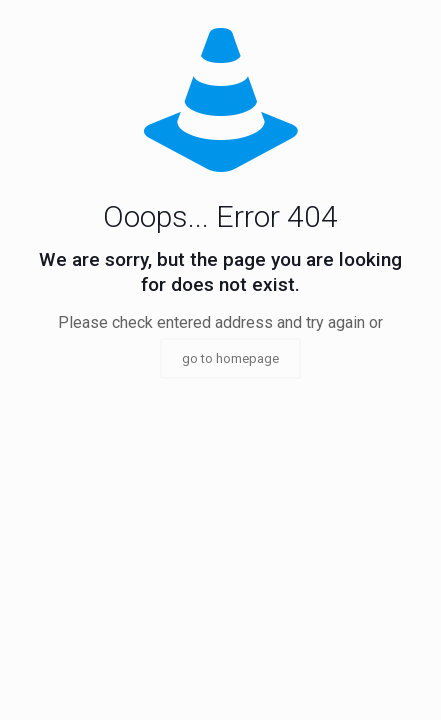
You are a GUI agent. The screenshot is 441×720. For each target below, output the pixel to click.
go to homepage (230, 358)
